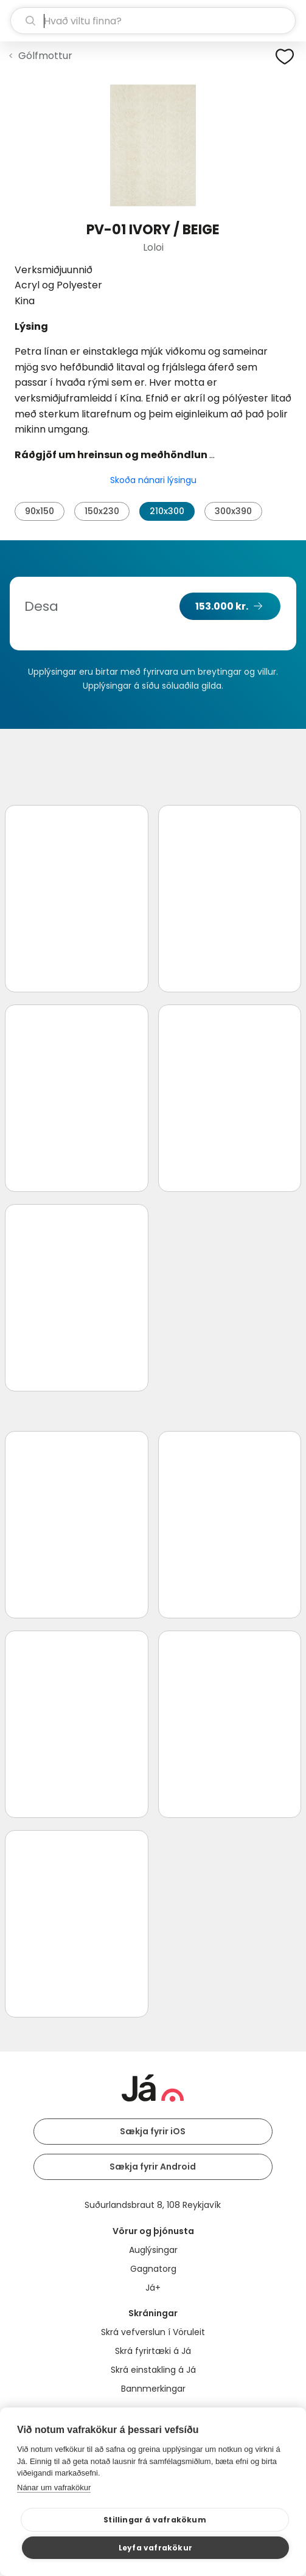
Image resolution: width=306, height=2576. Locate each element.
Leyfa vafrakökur (155, 2548)
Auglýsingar (153, 2250)
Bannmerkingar (153, 2389)
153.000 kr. (221, 606)
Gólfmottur (45, 56)
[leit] (153, 20)
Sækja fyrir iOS (153, 2131)
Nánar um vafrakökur (54, 2487)
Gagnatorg (153, 2269)
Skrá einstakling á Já (153, 2370)
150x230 (102, 511)
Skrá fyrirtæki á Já (153, 2351)
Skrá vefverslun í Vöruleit (153, 2332)
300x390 (233, 511)
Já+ (153, 2288)
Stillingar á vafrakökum (154, 2520)
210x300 (167, 511)
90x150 (39, 511)
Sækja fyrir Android (153, 2166)
